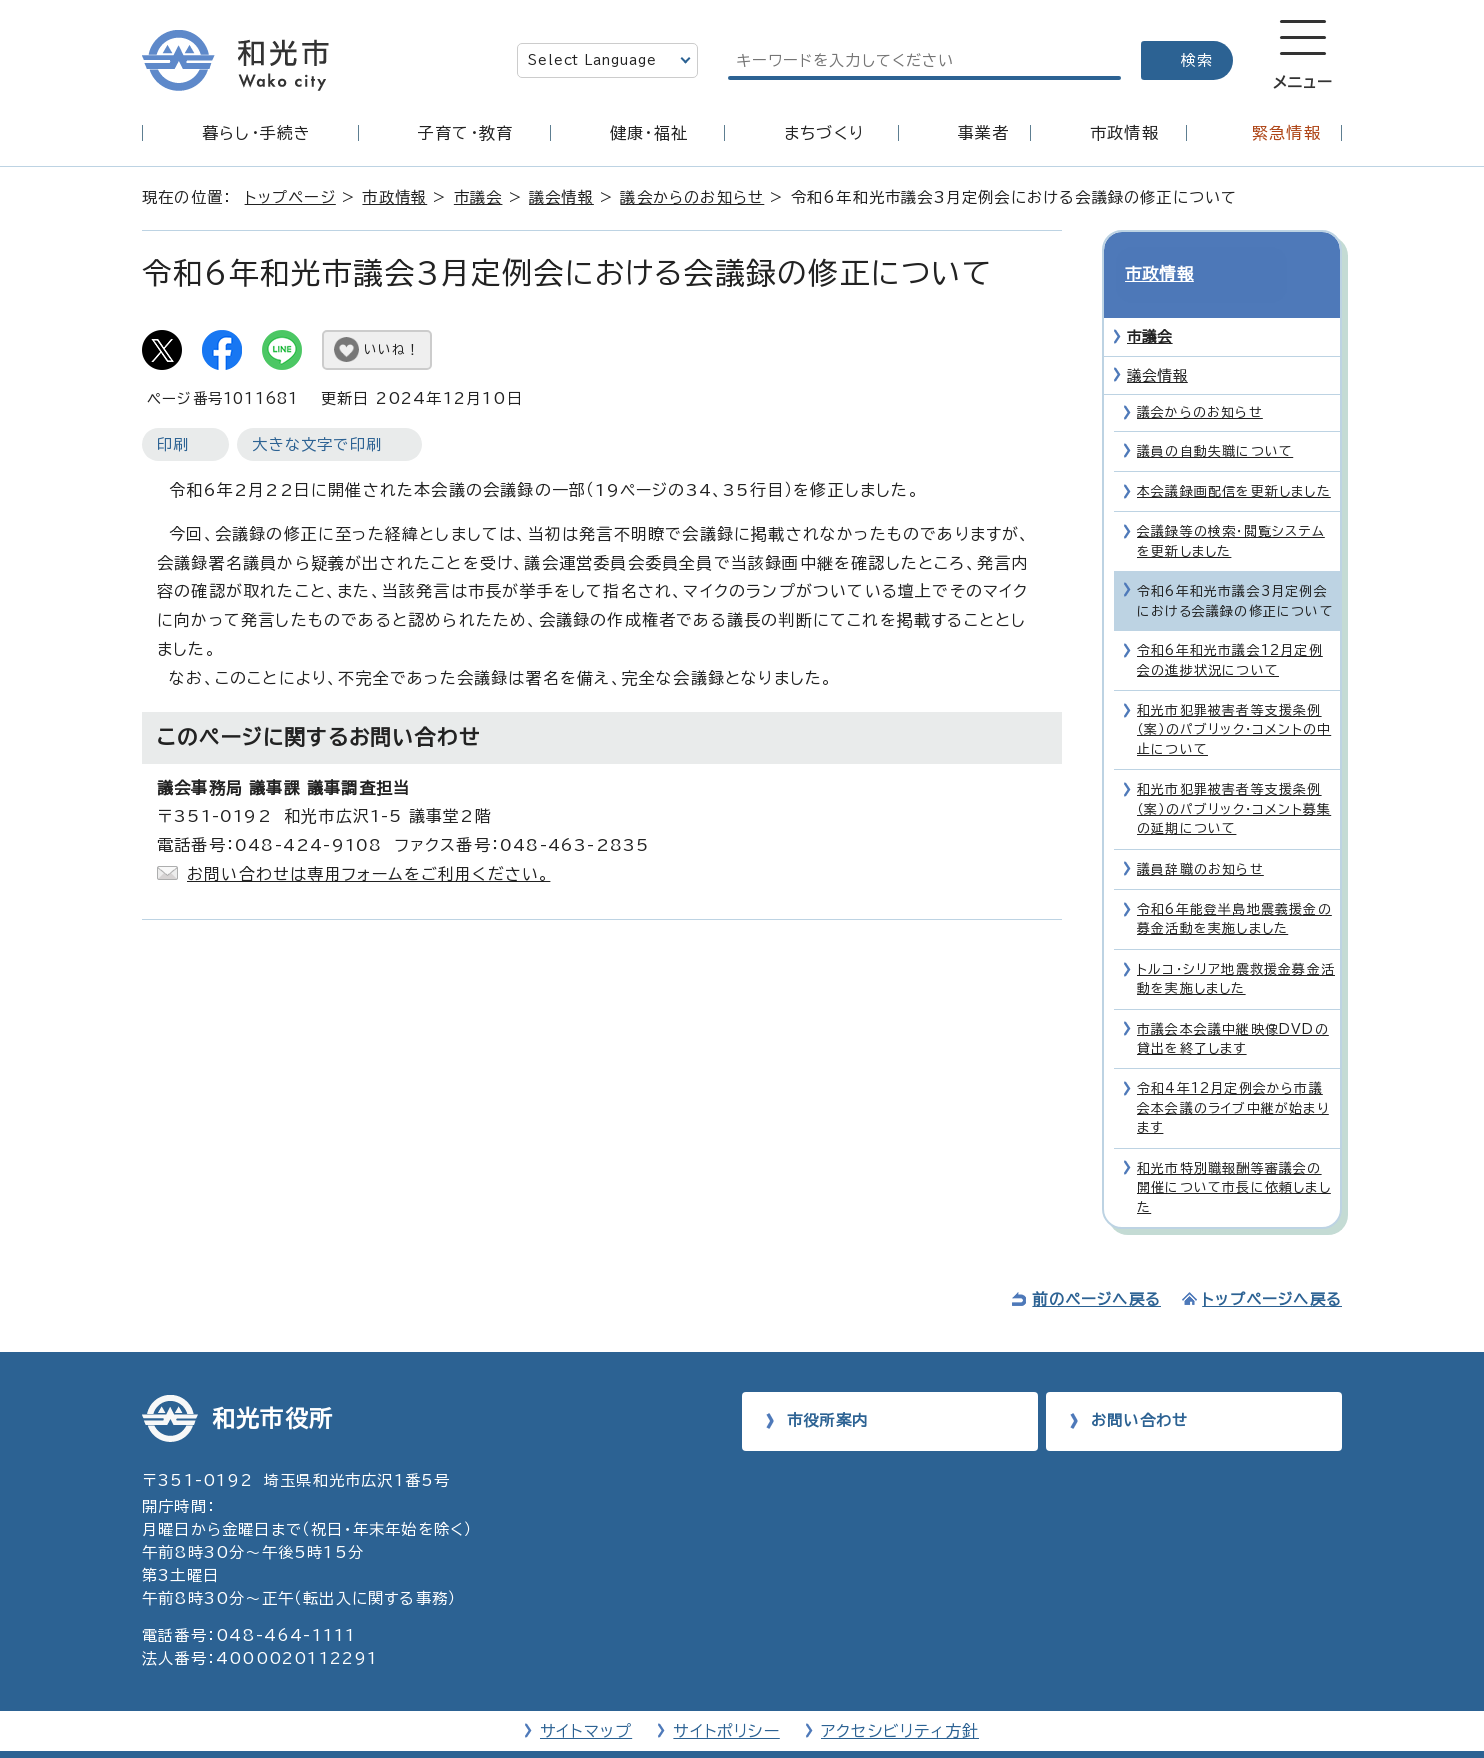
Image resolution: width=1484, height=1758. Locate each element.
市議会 (478, 197)
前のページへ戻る (1096, 1267)
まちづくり (824, 133)
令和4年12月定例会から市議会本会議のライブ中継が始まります (1233, 1076)
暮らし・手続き (256, 133)
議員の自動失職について (1215, 418)
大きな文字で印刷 (317, 444)
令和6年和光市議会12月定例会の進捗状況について (1230, 628)
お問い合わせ (1139, 1387)
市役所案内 (827, 1387)
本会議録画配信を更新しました (1234, 459)
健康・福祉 (649, 133)
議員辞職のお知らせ (1200, 836)
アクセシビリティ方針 (900, 1699)
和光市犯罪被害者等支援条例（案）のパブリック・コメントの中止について (1234, 698)
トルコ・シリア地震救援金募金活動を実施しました (1236, 946)
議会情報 (561, 197)
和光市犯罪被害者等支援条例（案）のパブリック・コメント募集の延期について (1234, 777)
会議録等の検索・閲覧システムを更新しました (1231, 509)
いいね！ (392, 349)
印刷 (173, 444)
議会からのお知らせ (692, 197)
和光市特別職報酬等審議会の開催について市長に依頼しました (1234, 1155)
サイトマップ (586, 1699)
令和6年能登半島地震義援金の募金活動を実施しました (1234, 887)
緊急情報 (1286, 133)
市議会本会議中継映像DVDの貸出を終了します (1233, 1006)
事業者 (984, 133)
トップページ (290, 197)
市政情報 (1124, 133)
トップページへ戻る (1272, 1267)
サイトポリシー (726, 1699)
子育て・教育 (465, 133)
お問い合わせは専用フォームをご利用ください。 (368, 874)
